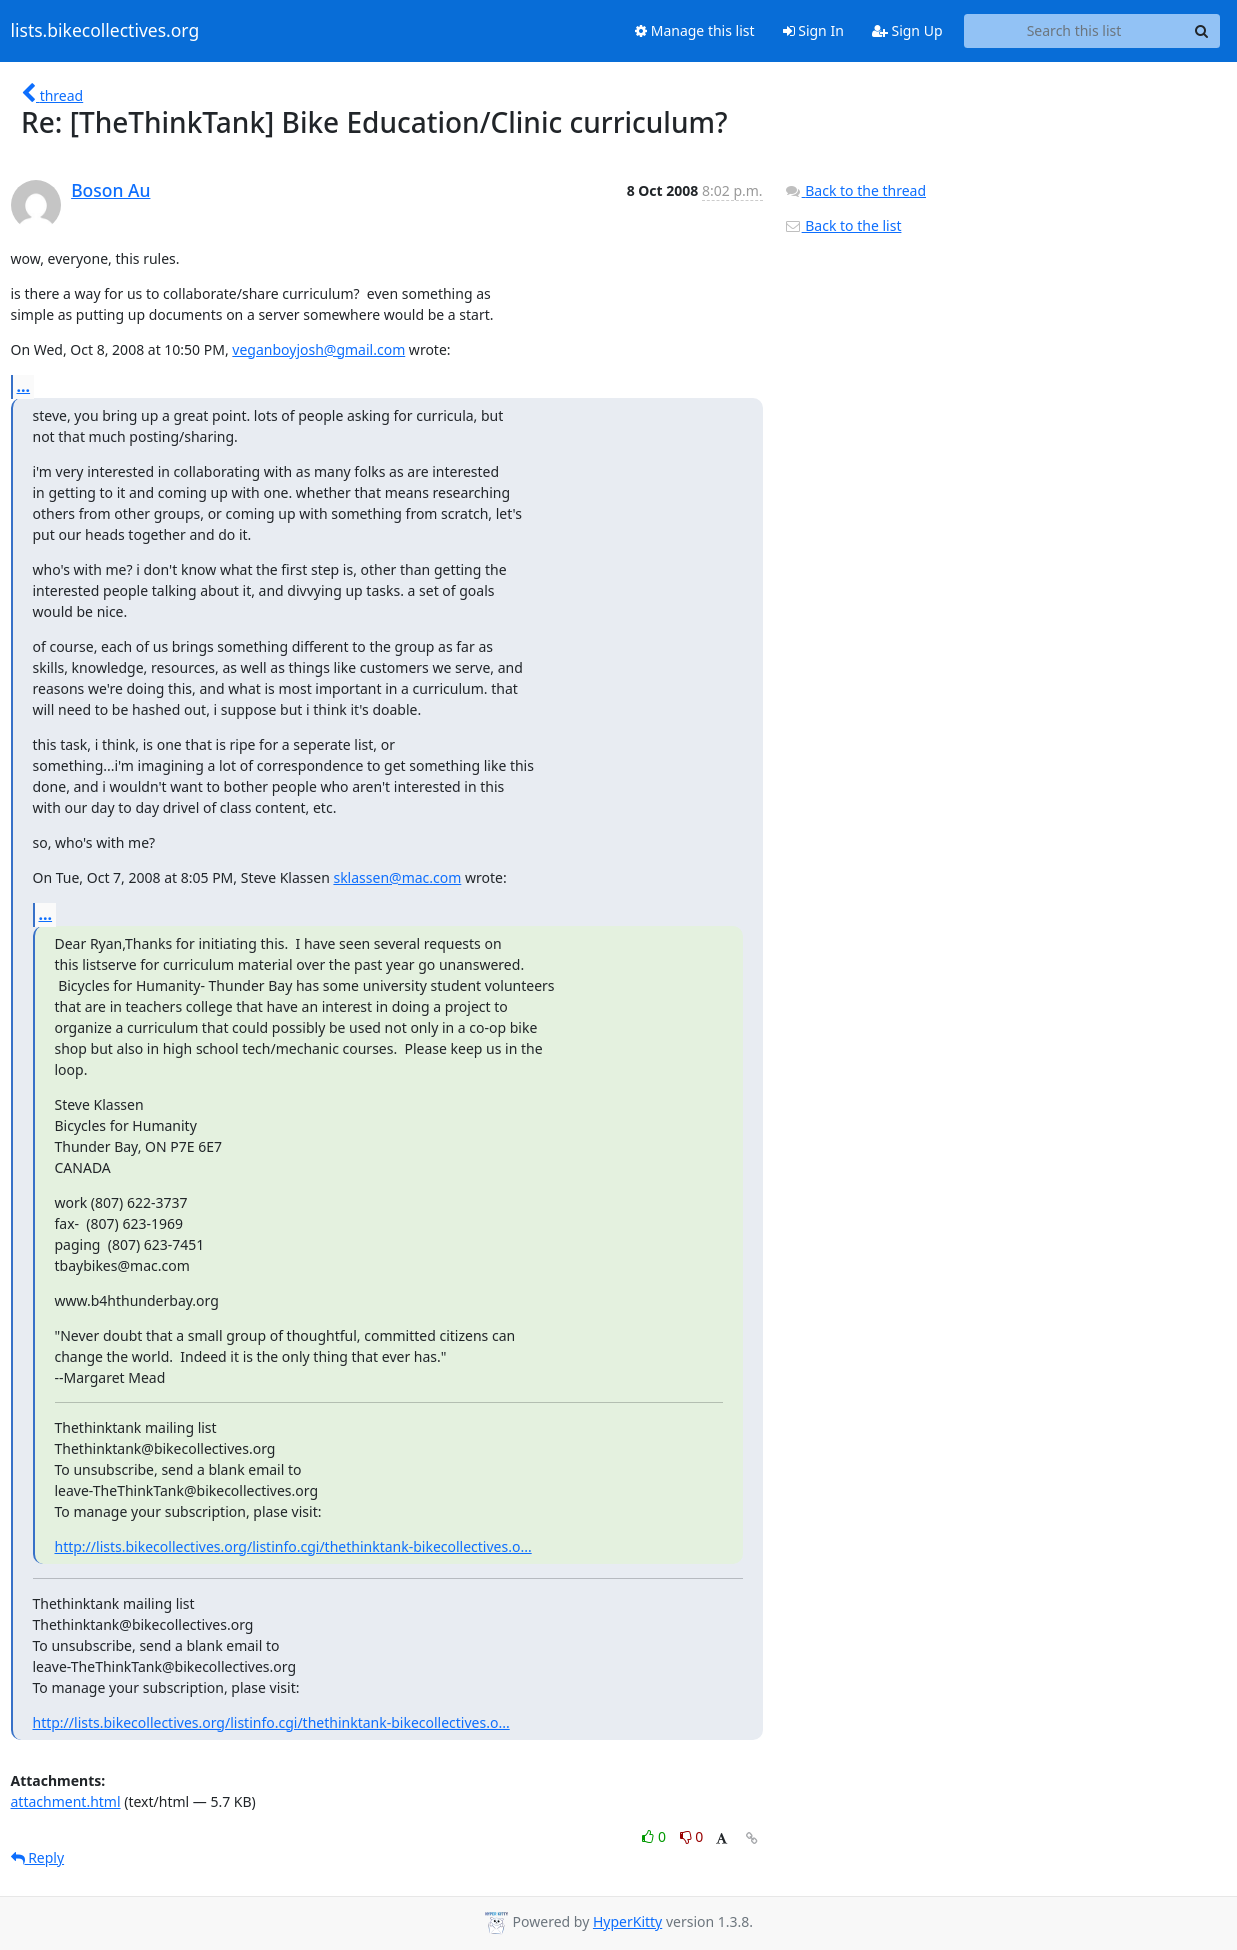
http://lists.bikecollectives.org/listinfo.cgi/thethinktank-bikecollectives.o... (293, 1546)
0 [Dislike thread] (692, 1836)
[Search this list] (1074, 31)
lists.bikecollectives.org (105, 31)
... (24, 386)
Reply (38, 1857)
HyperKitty (627, 1921)
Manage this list (695, 30)
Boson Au (110, 190)
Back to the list (843, 225)
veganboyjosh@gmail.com (318, 349)
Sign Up (907, 30)
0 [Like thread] (655, 1836)
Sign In (813, 30)
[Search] (1202, 31)
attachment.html (66, 1801)
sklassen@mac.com (397, 877)
